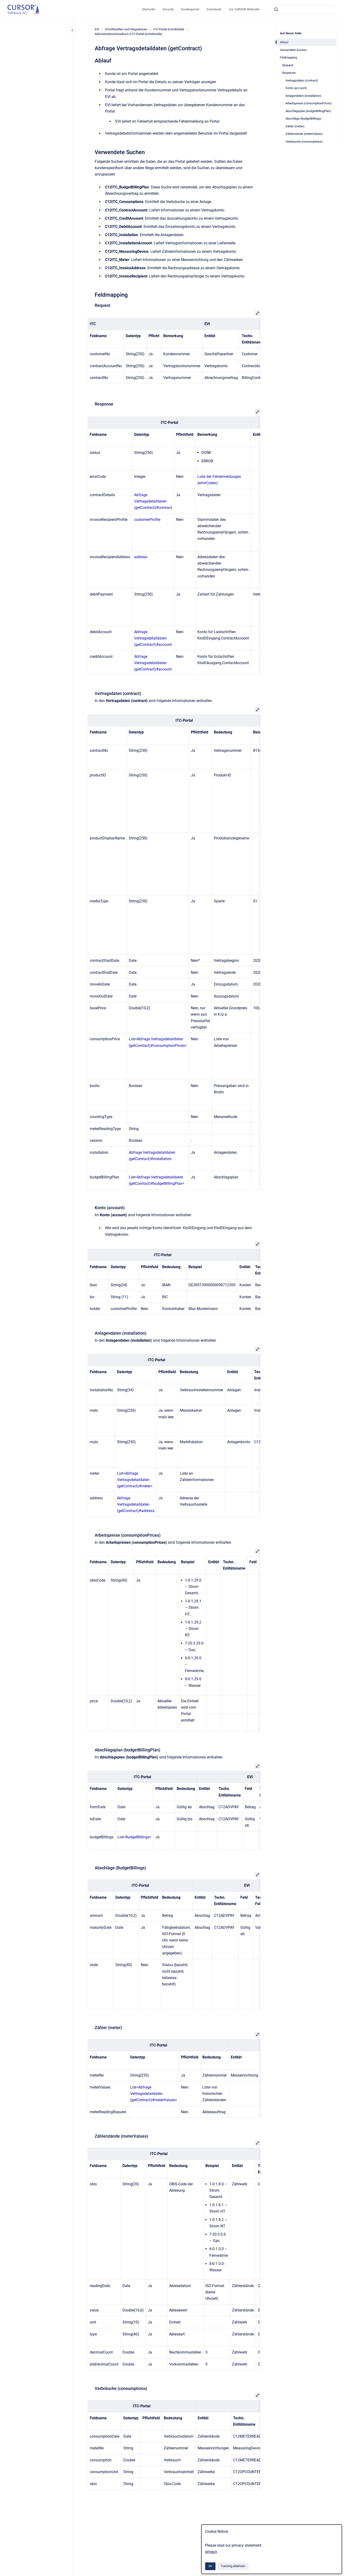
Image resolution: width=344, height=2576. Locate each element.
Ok (210, 2566)
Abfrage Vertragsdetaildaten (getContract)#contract (153, 501)
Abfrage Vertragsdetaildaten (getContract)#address (135, 1504)
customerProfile (147, 519)
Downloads (214, 9)
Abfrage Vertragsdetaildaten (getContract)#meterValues (152, 2093)
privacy (211, 2551)
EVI (97, 29)
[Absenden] (276, 9)
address (140, 557)
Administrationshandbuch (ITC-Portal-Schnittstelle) (129, 34)
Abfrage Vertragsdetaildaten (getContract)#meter (134, 1479)
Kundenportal (190, 9)
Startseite (148, 9)
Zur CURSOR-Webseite (244, 9)
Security (168, 9)
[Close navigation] (72, 30)
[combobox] (303, 9)
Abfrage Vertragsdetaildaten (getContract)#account (153, 638)
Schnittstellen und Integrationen (126, 29)
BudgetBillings (137, 1837)
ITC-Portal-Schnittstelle (168, 29)
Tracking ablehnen (233, 2566)
